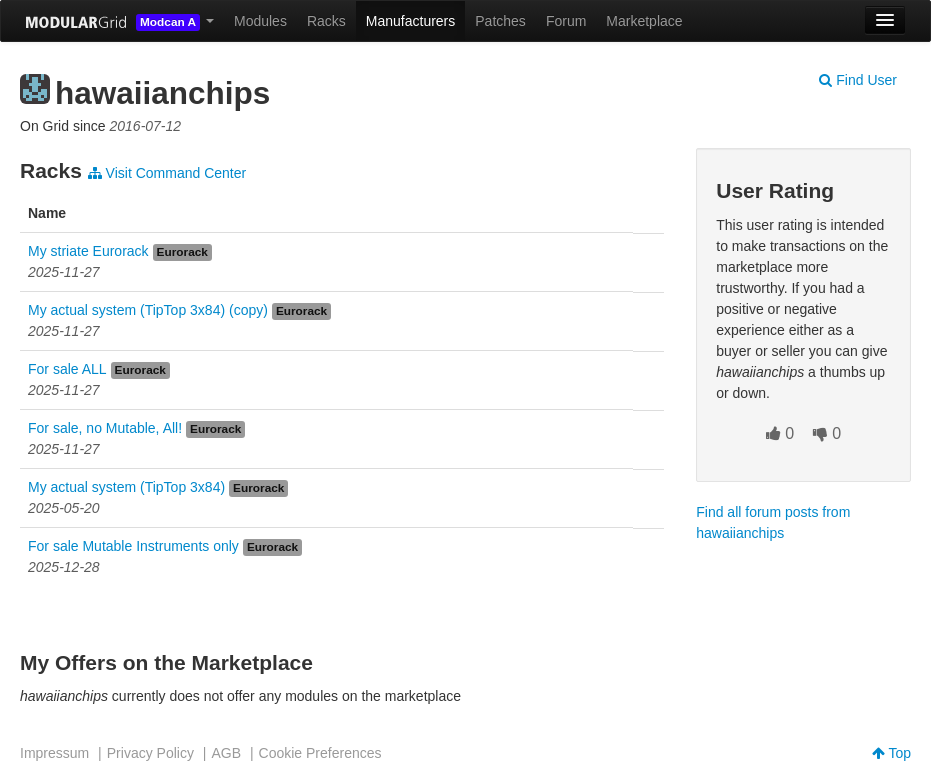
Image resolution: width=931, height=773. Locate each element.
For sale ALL (67, 369)
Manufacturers (410, 21)
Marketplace (644, 21)
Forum (566, 21)
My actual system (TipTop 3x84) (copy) (148, 310)
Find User (858, 80)
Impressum (54, 753)
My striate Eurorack (88, 251)
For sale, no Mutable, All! (105, 428)
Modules (260, 21)
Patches (500, 21)
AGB (226, 753)
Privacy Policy (150, 753)
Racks (326, 21)
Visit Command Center (167, 173)
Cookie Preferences (320, 753)
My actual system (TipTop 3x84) (126, 487)
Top (891, 753)
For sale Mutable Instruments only (133, 546)
